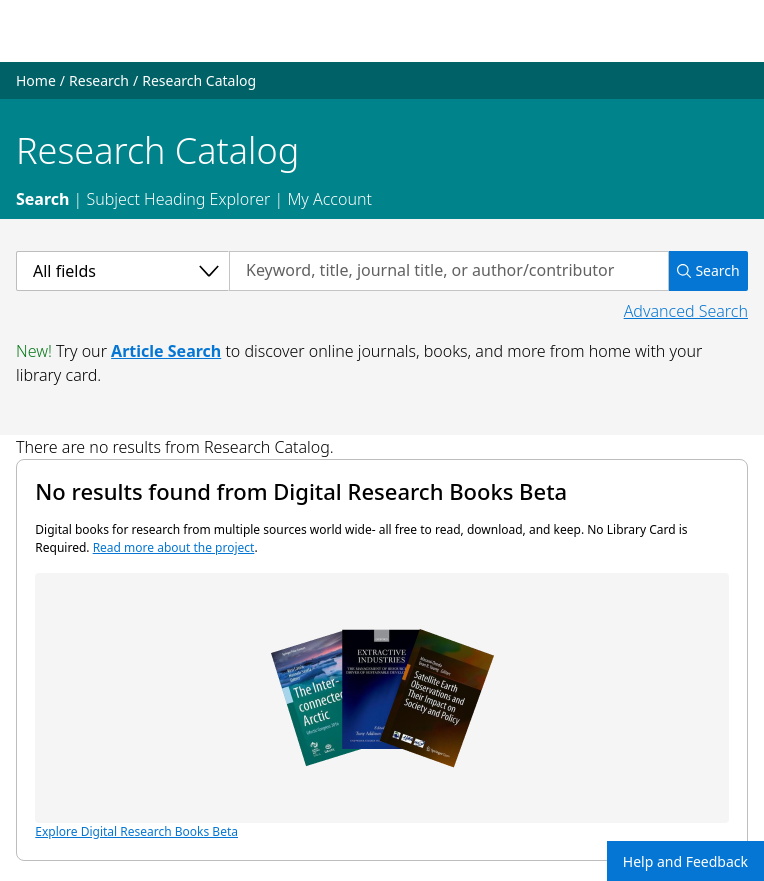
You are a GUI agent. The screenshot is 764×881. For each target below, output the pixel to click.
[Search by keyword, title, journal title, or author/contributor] (449, 271)
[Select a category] (122, 271)
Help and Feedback (685, 861)
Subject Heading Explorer (178, 199)
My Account (329, 199)
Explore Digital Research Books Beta (381, 706)
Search (42, 199)
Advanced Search (686, 311)
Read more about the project (174, 547)
